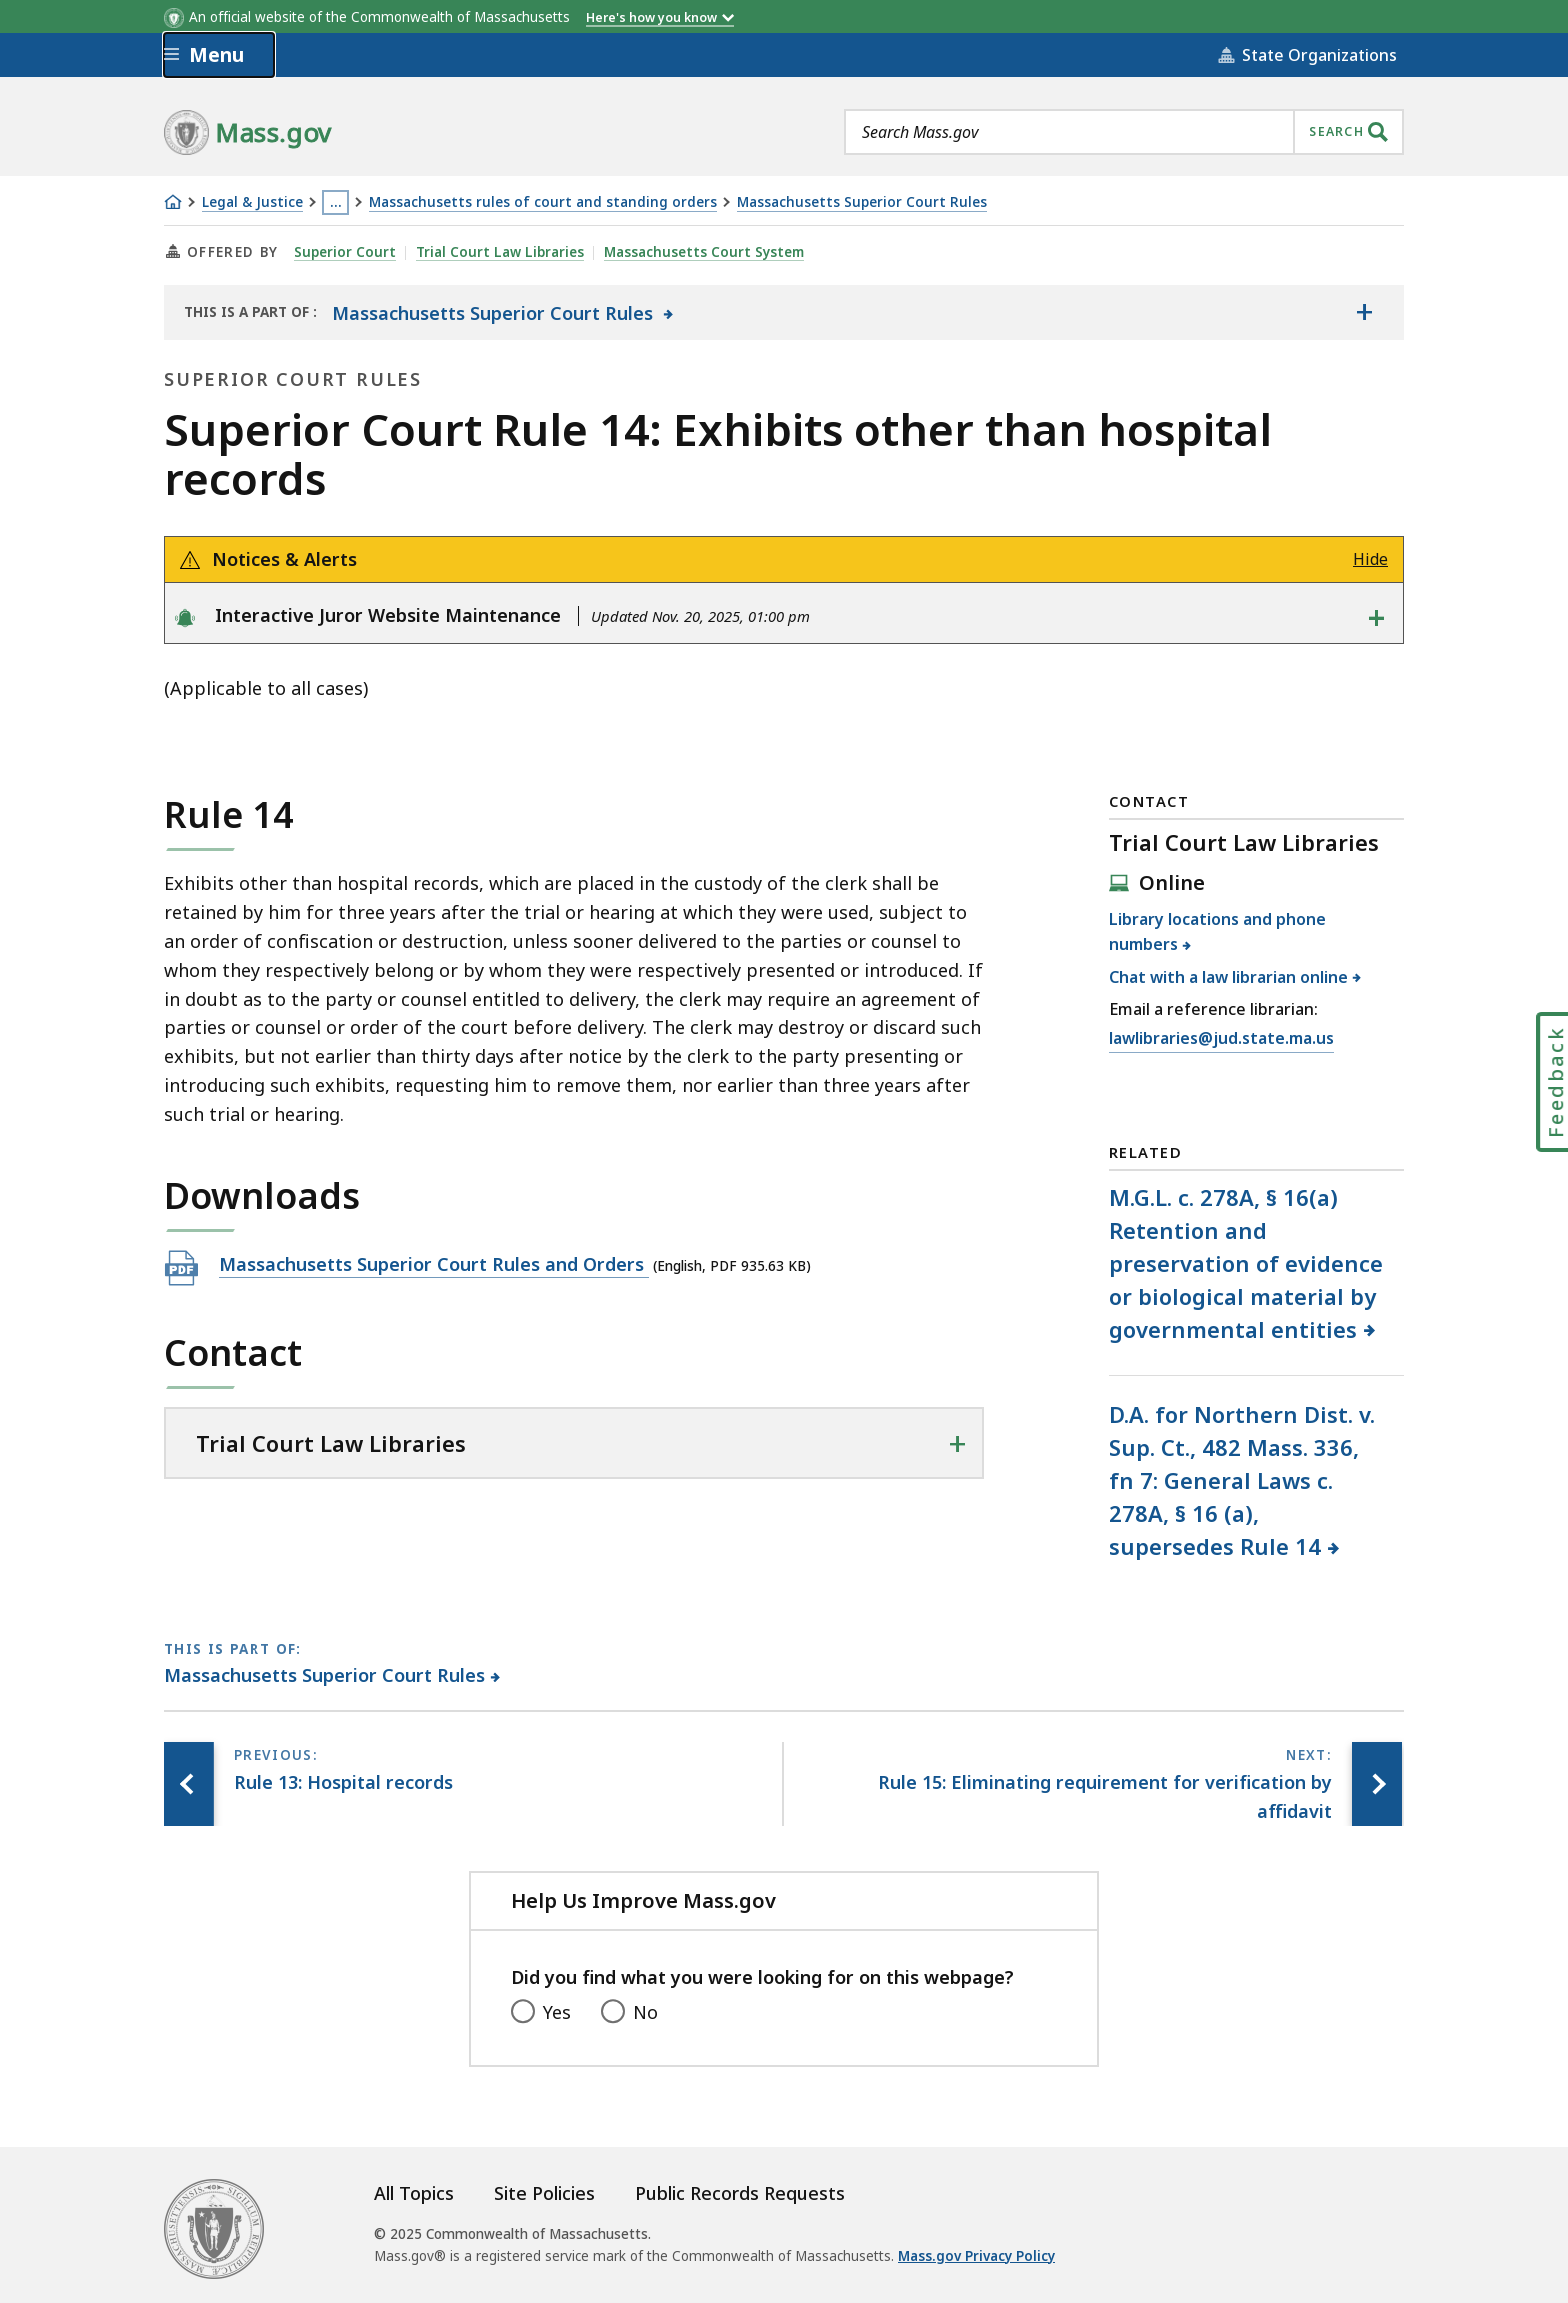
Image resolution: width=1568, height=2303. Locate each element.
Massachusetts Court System (704, 252)
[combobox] (1124, 132)
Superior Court (345, 252)
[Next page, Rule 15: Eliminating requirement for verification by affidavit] (1377, 1784)
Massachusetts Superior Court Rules (862, 202)
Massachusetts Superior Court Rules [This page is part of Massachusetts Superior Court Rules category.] (325, 1675)
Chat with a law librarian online (1229, 977)
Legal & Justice (252, 202)
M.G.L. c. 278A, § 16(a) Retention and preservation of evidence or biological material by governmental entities (1246, 1263)
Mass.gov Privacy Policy (976, 2256)
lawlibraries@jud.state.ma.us (1221, 1039)
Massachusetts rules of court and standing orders (543, 202)
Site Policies (544, 2193)
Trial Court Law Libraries (500, 252)
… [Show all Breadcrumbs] (336, 202)
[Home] (173, 202)
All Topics (414, 2193)
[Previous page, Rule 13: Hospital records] (189, 1784)
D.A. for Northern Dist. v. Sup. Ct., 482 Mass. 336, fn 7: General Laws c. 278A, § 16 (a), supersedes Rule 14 (1242, 1480)
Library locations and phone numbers (1217, 932)
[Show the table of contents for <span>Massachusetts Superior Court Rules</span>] (1364, 312)
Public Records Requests (740, 2193)
